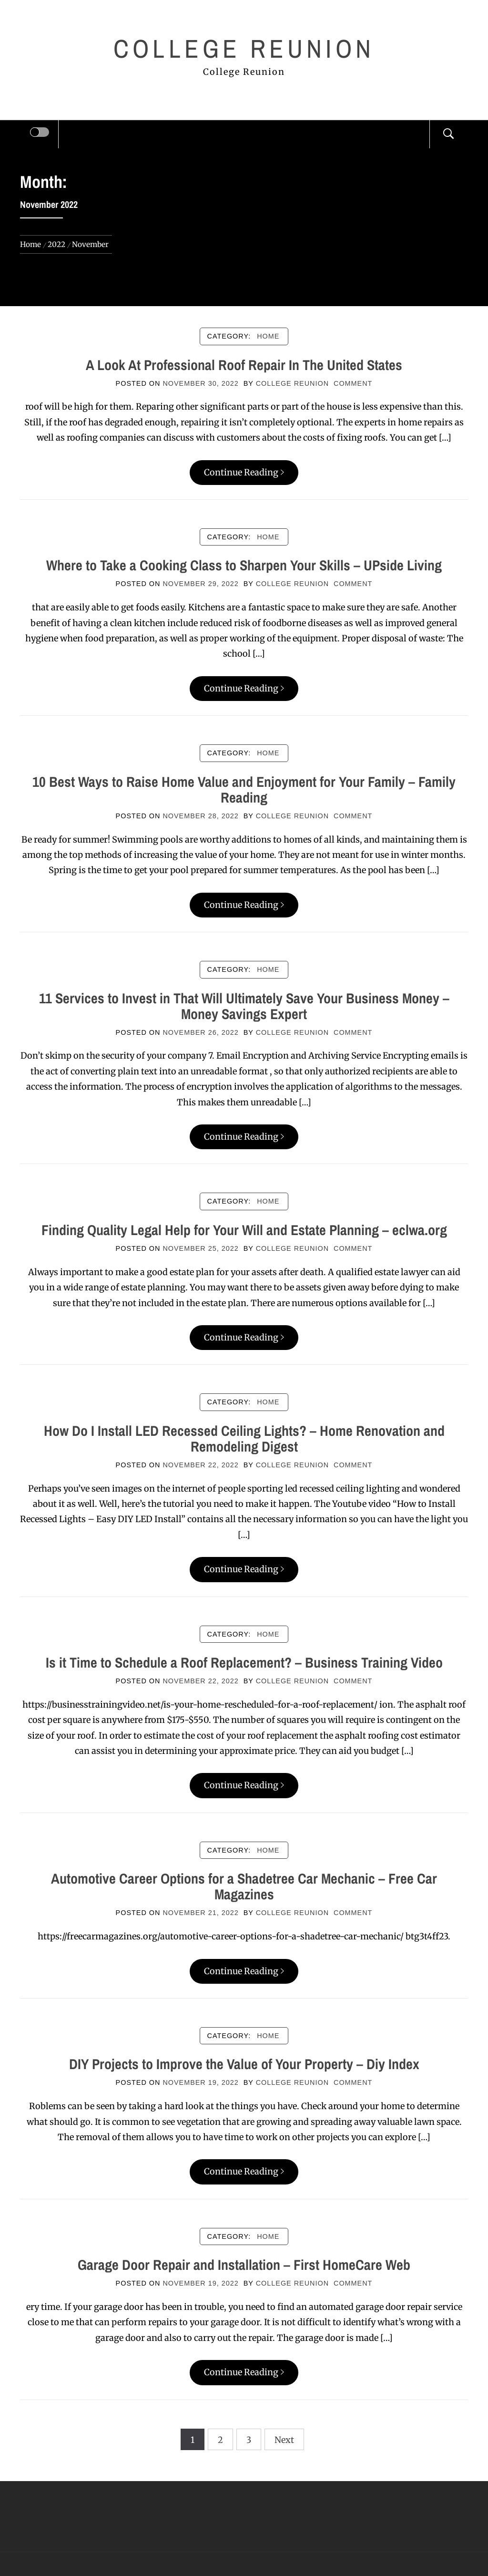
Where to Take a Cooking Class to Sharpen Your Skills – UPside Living (244, 565)
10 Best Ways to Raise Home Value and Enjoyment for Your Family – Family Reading (244, 789)
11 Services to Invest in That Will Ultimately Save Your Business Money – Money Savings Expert (244, 1006)
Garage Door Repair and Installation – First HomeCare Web (244, 2264)
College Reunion (244, 48)
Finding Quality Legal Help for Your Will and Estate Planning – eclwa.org (244, 1229)
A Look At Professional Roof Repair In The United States (244, 364)
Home (268, 336)
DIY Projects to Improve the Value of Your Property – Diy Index (244, 2063)
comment (353, 383)
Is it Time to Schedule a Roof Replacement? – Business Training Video (244, 1662)
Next (284, 2439)
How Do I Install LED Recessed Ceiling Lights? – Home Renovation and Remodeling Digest (244, 1438)
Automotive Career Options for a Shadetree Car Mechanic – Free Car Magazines (244, 1886)
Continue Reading (244, 472)
